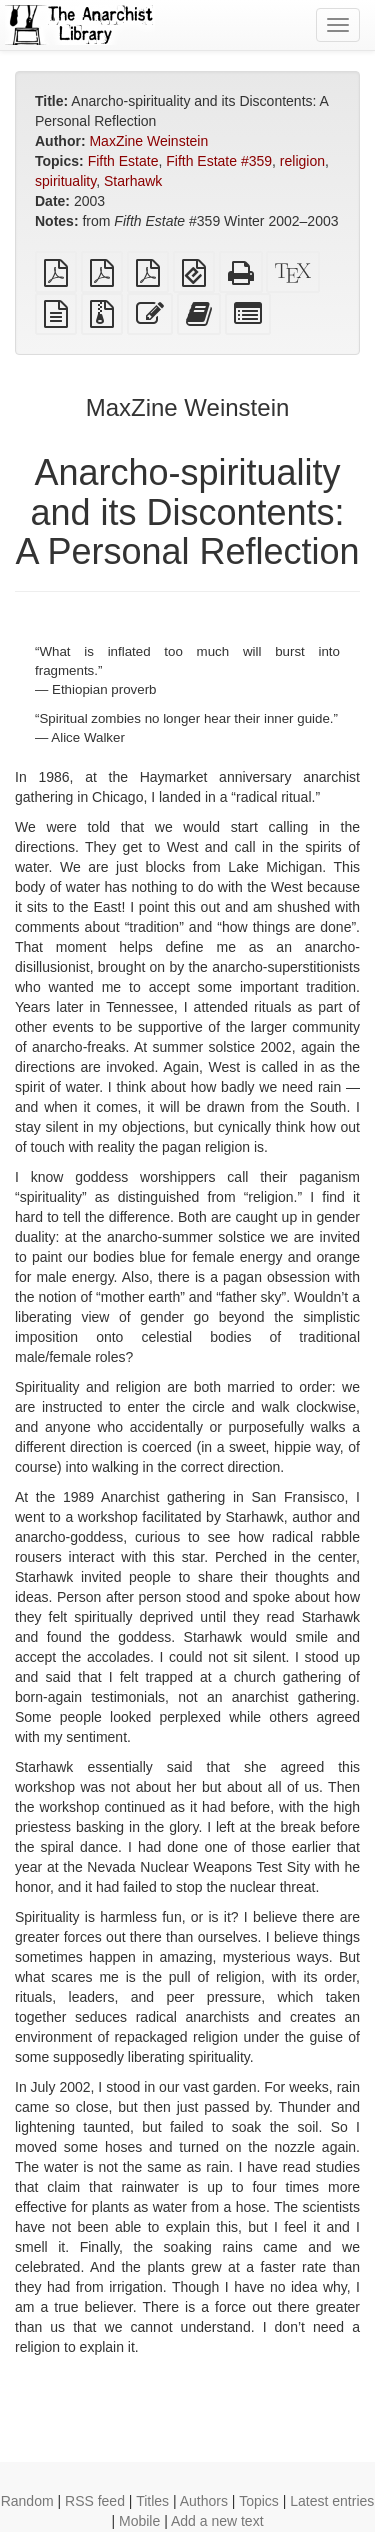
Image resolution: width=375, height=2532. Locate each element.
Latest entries (332, 2501)
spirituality (65, 181)
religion (302, 161)
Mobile (139, 2521)
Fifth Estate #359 (219, 161)
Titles (152, 2501)
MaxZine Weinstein (148, 141)
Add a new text (217, 2521)
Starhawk (133, 181)
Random (27, 2501)
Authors (204, 2501)
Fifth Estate (123, 161)
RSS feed (95, 2501)
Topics (259, 2501)
